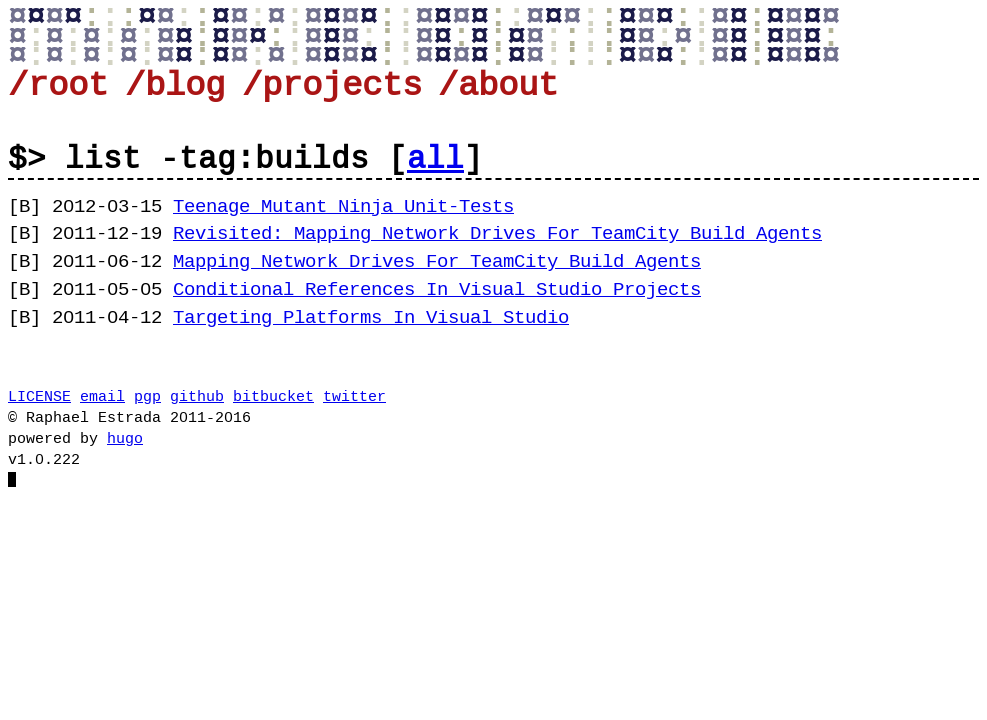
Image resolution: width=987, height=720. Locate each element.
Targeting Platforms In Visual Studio (371, 318)
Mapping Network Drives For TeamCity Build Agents (437, 262)
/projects (332, 86)
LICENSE (39, 397)
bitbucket (273, 397)
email (102, 397)
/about (498, 86)
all (435, 160)
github (197, 397)
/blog (175, 86)
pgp (147, 397)
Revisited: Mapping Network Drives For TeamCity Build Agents (497, 234)
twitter (354, 397)
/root (58, 86)
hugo (125, 439)
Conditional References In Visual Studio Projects (437, 290)
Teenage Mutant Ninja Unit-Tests (343, 207)
